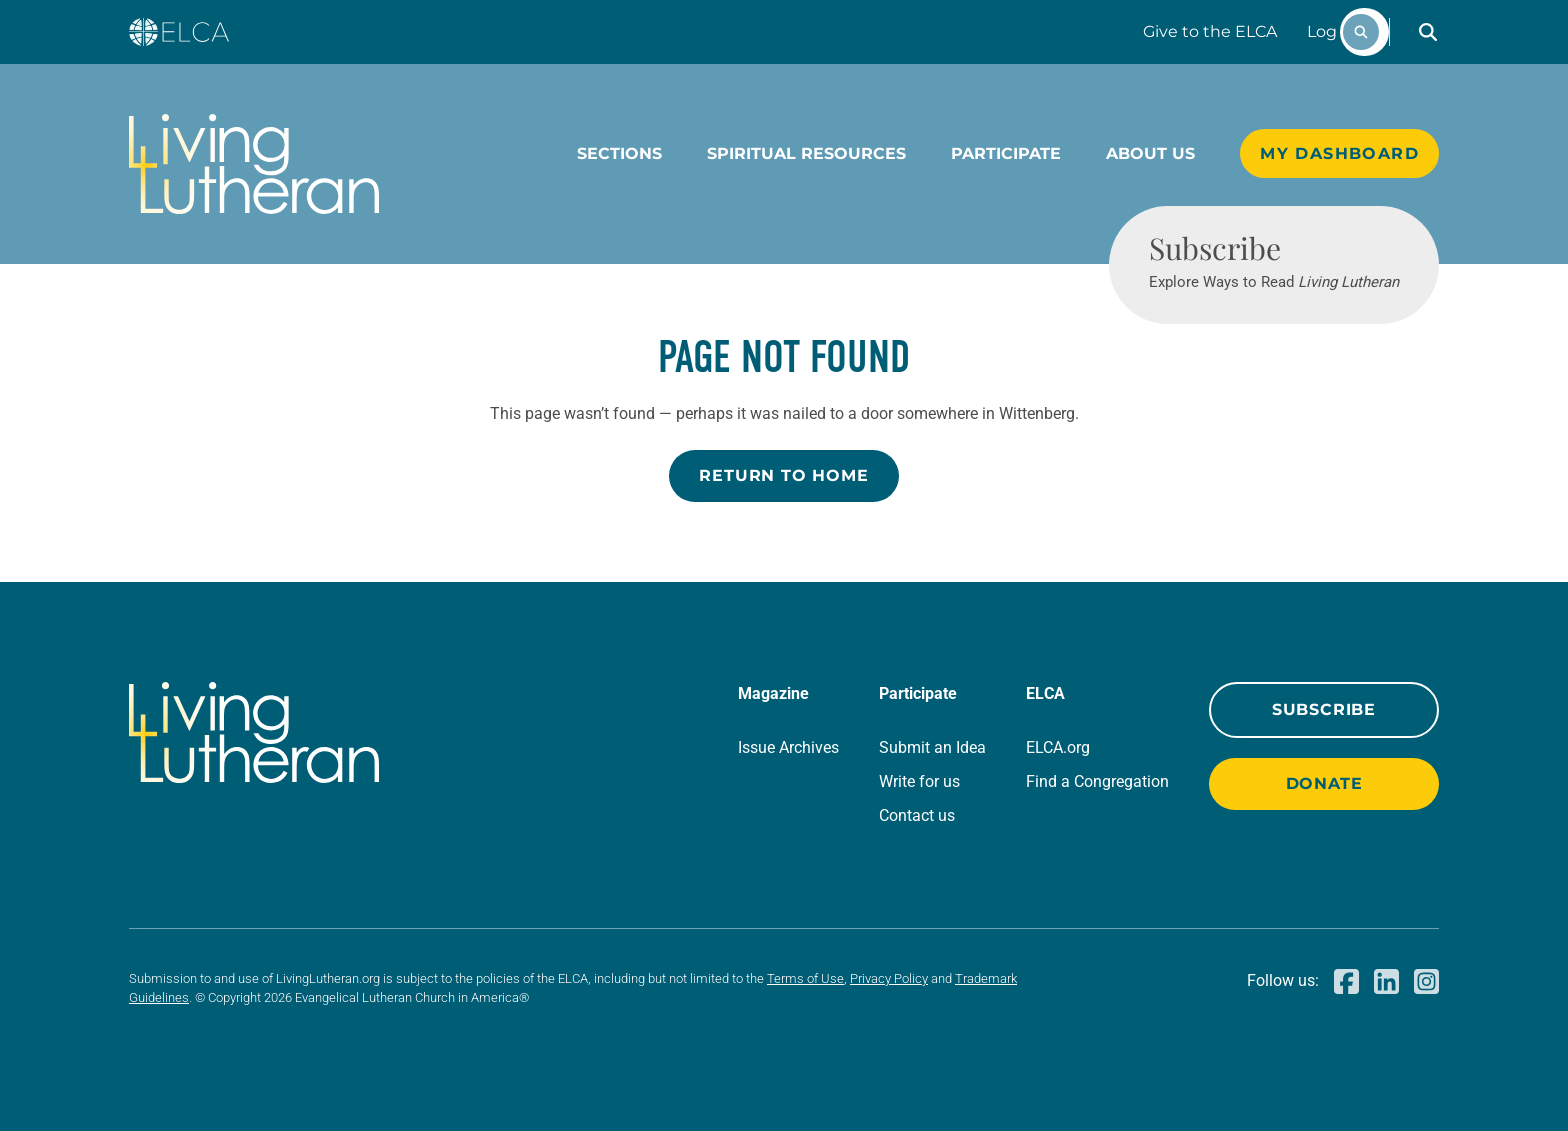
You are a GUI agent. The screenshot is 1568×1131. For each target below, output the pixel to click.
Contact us (917, 815)
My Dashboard (1339, 153)
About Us (1150, 153)
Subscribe (1324, 709)
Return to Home (783, 475)
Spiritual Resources (806, 153)
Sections (619, 153)
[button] (1428, 32)
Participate (1006, 153)
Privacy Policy (889, 978)
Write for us (919, 781)
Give (1210, 31)
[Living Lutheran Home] (254, 164)
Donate (1324, 783)
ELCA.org (1058, 747)
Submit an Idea (932, 747)
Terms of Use (805, 978)
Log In (1332, 31)
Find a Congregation (1097, 781)
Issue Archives (788, 747)
